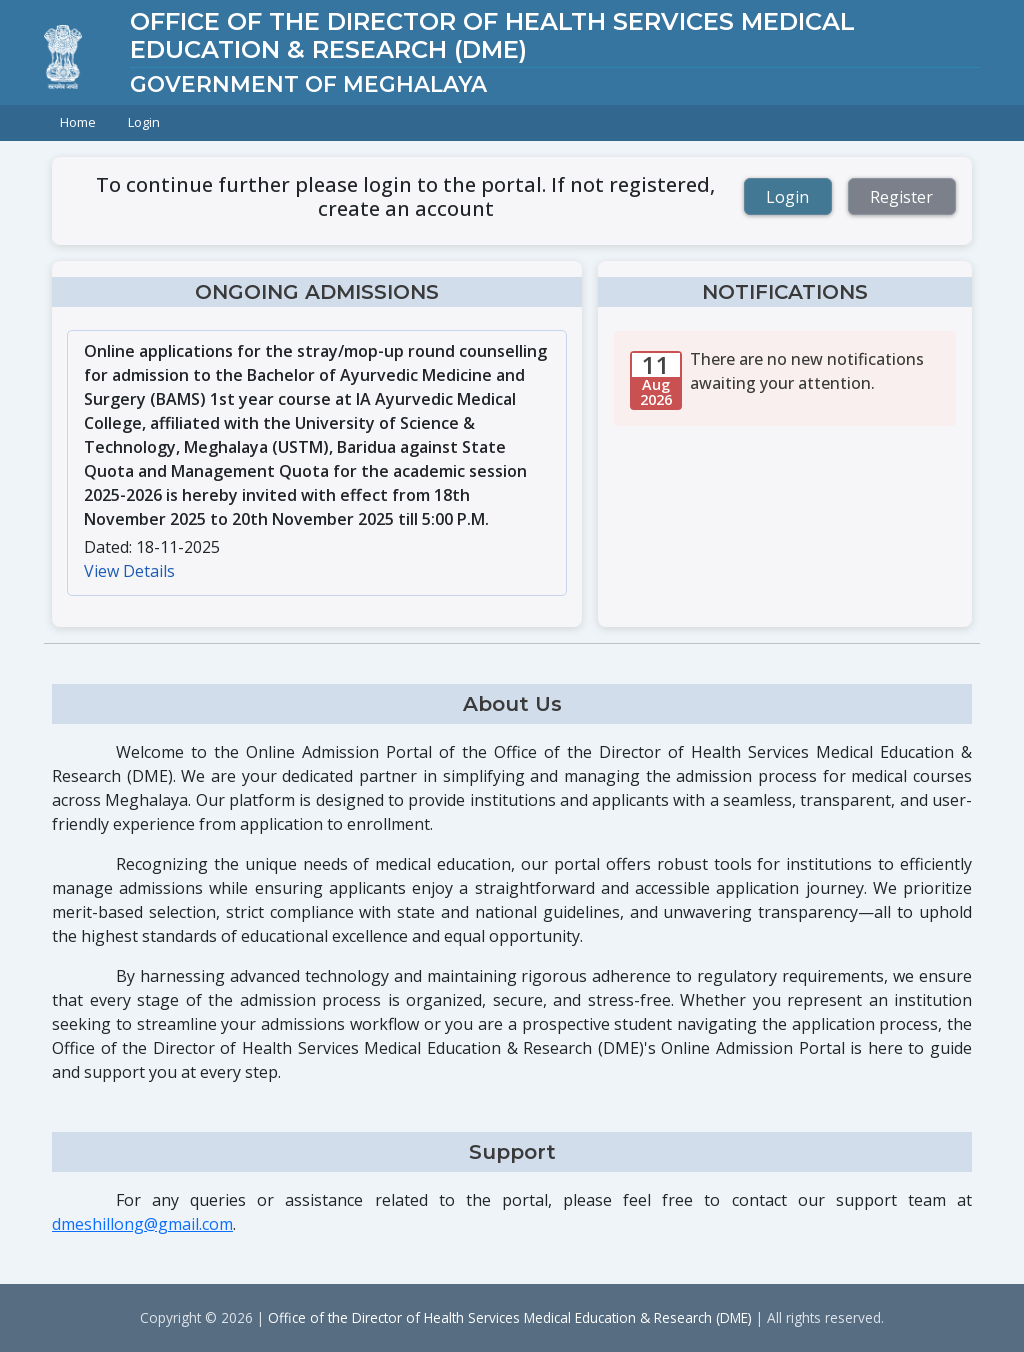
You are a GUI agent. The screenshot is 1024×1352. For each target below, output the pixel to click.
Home (78, 122)
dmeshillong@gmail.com (142, 1224)
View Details (129, 571)
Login (144, 122)
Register (901, 197)
